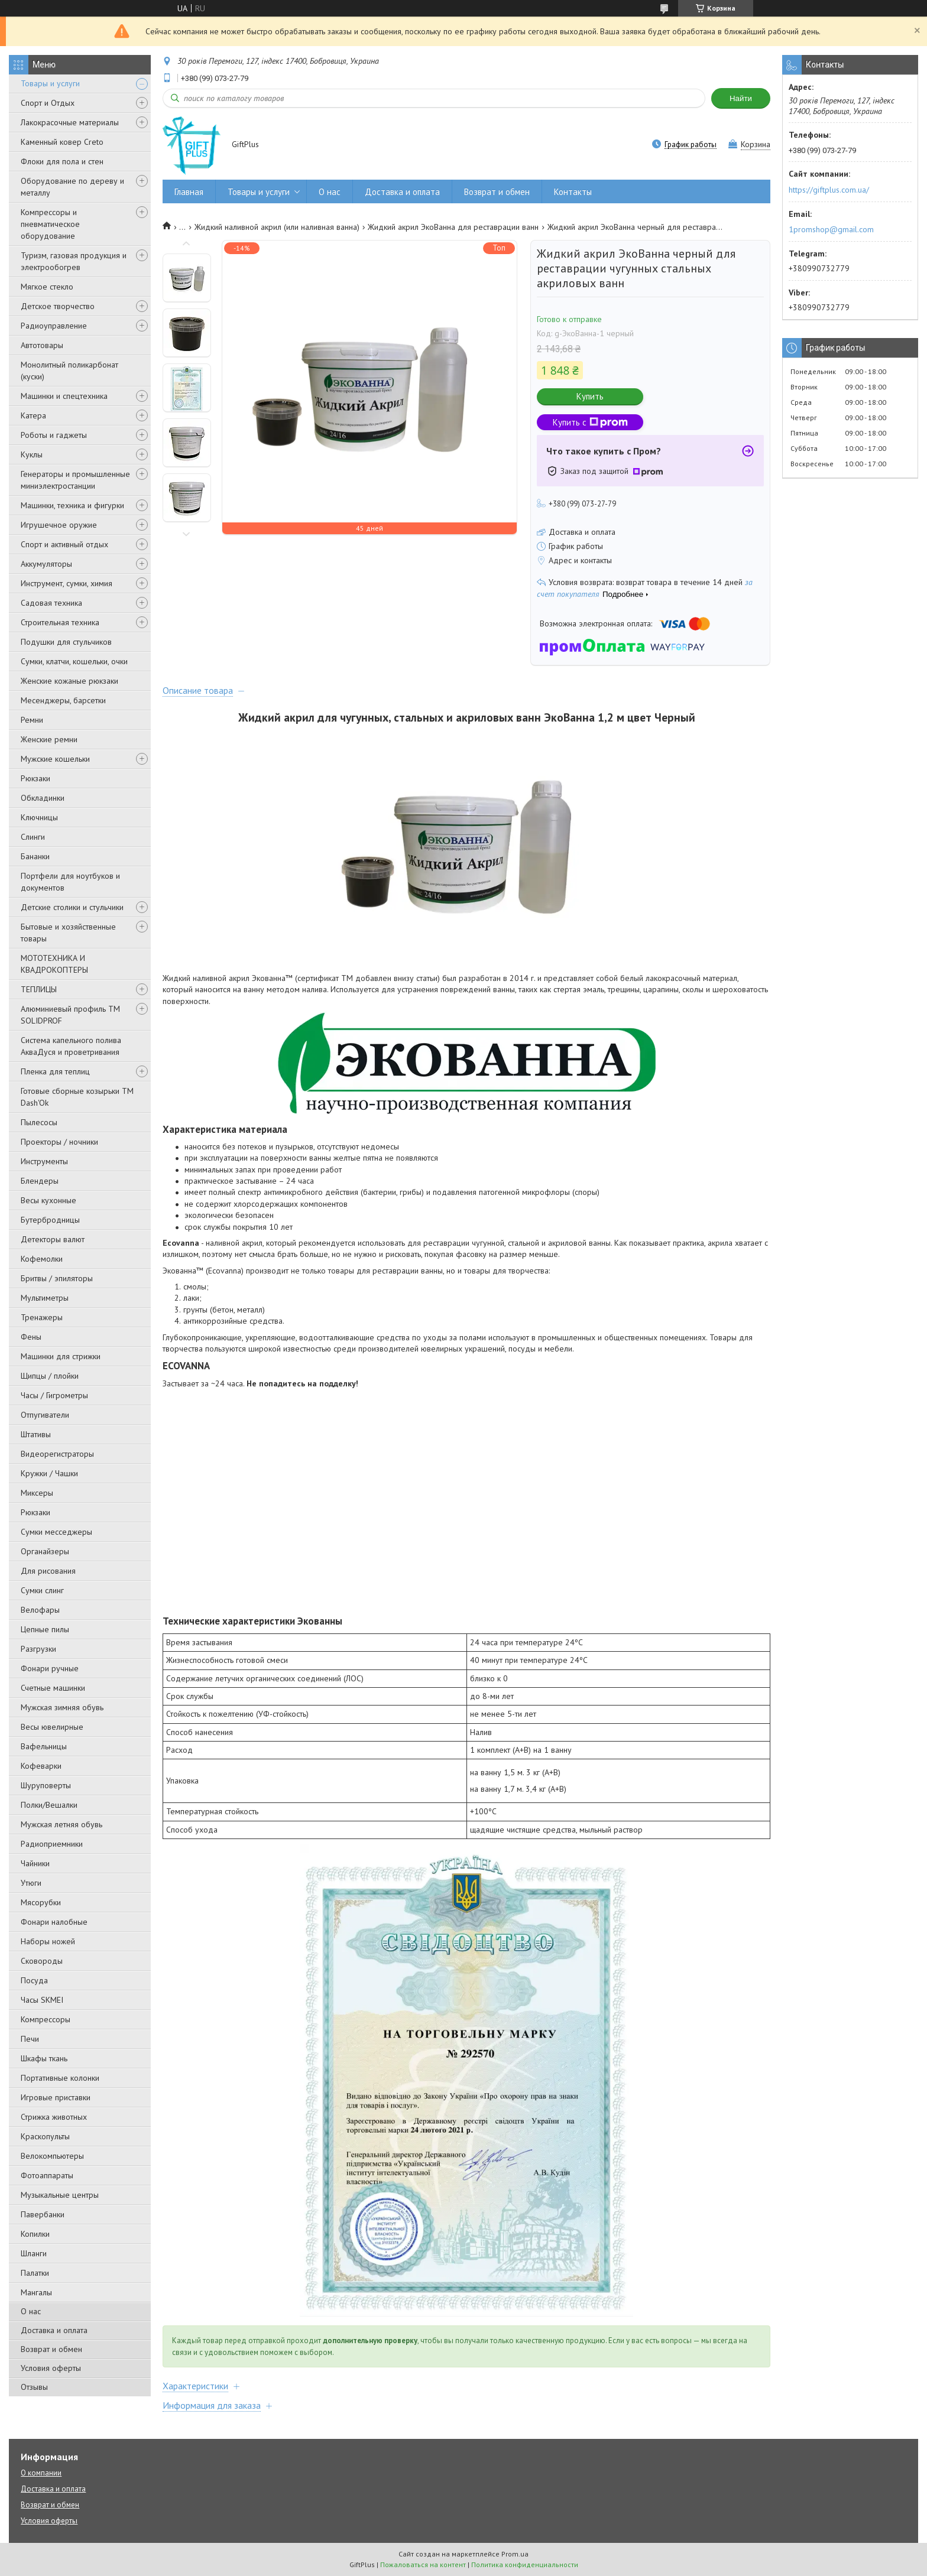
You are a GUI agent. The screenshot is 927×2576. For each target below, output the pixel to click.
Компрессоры (45, 2019)
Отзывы (34, 2387)
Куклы (32, 454)
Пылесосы (39, 1122)
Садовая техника (51, 602)
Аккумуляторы (46, 563)
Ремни (32, 719)
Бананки (35, 856)
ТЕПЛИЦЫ (39, 989)
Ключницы (39, 817)
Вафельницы (44, 1746)
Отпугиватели (45, 1414)
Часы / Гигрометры (54, 1395)
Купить (590, 396)
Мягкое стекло (47, 286)
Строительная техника (60, 622)
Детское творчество (58, 306)
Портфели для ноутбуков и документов (70, 881)
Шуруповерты (46, 1785)
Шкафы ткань (44, 2058)
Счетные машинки (53, 1687)
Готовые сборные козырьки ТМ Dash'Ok (77, 1097)
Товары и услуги (50, 83)
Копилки (35, 2234)
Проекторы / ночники (59, 1141)
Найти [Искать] (741, 98)
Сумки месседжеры (56, 1531)
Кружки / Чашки (49, 1473)
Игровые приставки (55, 2097)
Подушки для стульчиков (66, 641)
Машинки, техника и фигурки (72, 505)
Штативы (36, 1434)
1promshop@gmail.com (831, 229)
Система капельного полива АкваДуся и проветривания (71, 1046)
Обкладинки (42, 797)
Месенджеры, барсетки (63, 700)
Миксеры (37, 1492)
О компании (41, 2473)
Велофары (40, 1609)
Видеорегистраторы (57, 1453)
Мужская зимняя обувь (62, 1707)
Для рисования (48, 1570)
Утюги (31, 1882)
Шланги (34, 2253)
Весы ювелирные (52, 1726)
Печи (30, 2038)
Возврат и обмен (51, 2349)
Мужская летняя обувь (61, 1824)
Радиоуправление (54, 325)
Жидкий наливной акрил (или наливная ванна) (277, 227)
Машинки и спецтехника (64, 396)
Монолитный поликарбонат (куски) (69, 370)
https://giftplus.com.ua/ (829, 189)
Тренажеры (42, 1317)
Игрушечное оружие (59, 524)
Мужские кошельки (55, 758)
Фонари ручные (50, 1668)
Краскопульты (45, 2136)
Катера (33, 415)
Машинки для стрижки (61, 1356)
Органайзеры (45, 1551)
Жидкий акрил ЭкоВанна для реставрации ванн (453, 227)
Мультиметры (45, 1297)
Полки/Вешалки (49, 1804)
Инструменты (44, 1161)
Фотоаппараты (47, 2175)
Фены (31, 1336)
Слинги (33, 836)
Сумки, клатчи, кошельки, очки (74, 661)
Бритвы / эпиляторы (57, 1278)
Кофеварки (41, 1765)
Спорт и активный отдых (64, 544)
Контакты (573, 191)
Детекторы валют (53, 1239)
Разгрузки (38, 1648)
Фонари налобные (54, 1921)
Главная (188, 191)
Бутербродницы (50, 1219)
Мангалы (36, 2292)
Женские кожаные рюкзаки (69, 680)
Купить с (590, 422)
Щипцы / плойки (50, 1375)
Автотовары (42, 345)
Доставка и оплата (54, 2330)
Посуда (34, 1980)
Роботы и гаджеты (54, 435)
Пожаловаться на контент (423, 2564)
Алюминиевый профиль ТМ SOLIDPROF (70, 1014)
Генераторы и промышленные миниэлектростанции (75, 480)
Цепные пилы (45, 1629)
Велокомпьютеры (52, 2156)
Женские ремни (49, 739)
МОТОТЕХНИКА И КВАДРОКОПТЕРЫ (54, 964)
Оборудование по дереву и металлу (72, 187)
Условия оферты (51, 2368)
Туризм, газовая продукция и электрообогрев (74, 261)
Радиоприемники (52, 1843)
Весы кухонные (48, 1200)
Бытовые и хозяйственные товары (68, 932)
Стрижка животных (54, 2117)
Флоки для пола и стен (62, 161)
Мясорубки (41, 1902)
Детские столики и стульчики (72, 907)
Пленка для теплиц (55, 1071)
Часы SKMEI (42, 1999)
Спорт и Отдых (47, 103)
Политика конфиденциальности (524, 2564)
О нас (31, 2311)
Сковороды (42, 1960)
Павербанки (42, 2214)
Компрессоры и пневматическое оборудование (50, 224)
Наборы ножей (48, 1941)
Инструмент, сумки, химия (66, 583)
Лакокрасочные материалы (70, 122)
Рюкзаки (35, 778)
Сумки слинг (42, 1590)
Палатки (35, 2273)
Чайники (35, 1863)
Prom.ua (515, 2553)
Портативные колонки (60, 2078)
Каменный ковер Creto (62, 142)
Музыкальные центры (60, 2195)
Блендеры (40, 1180)
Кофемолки (42, 1258)
